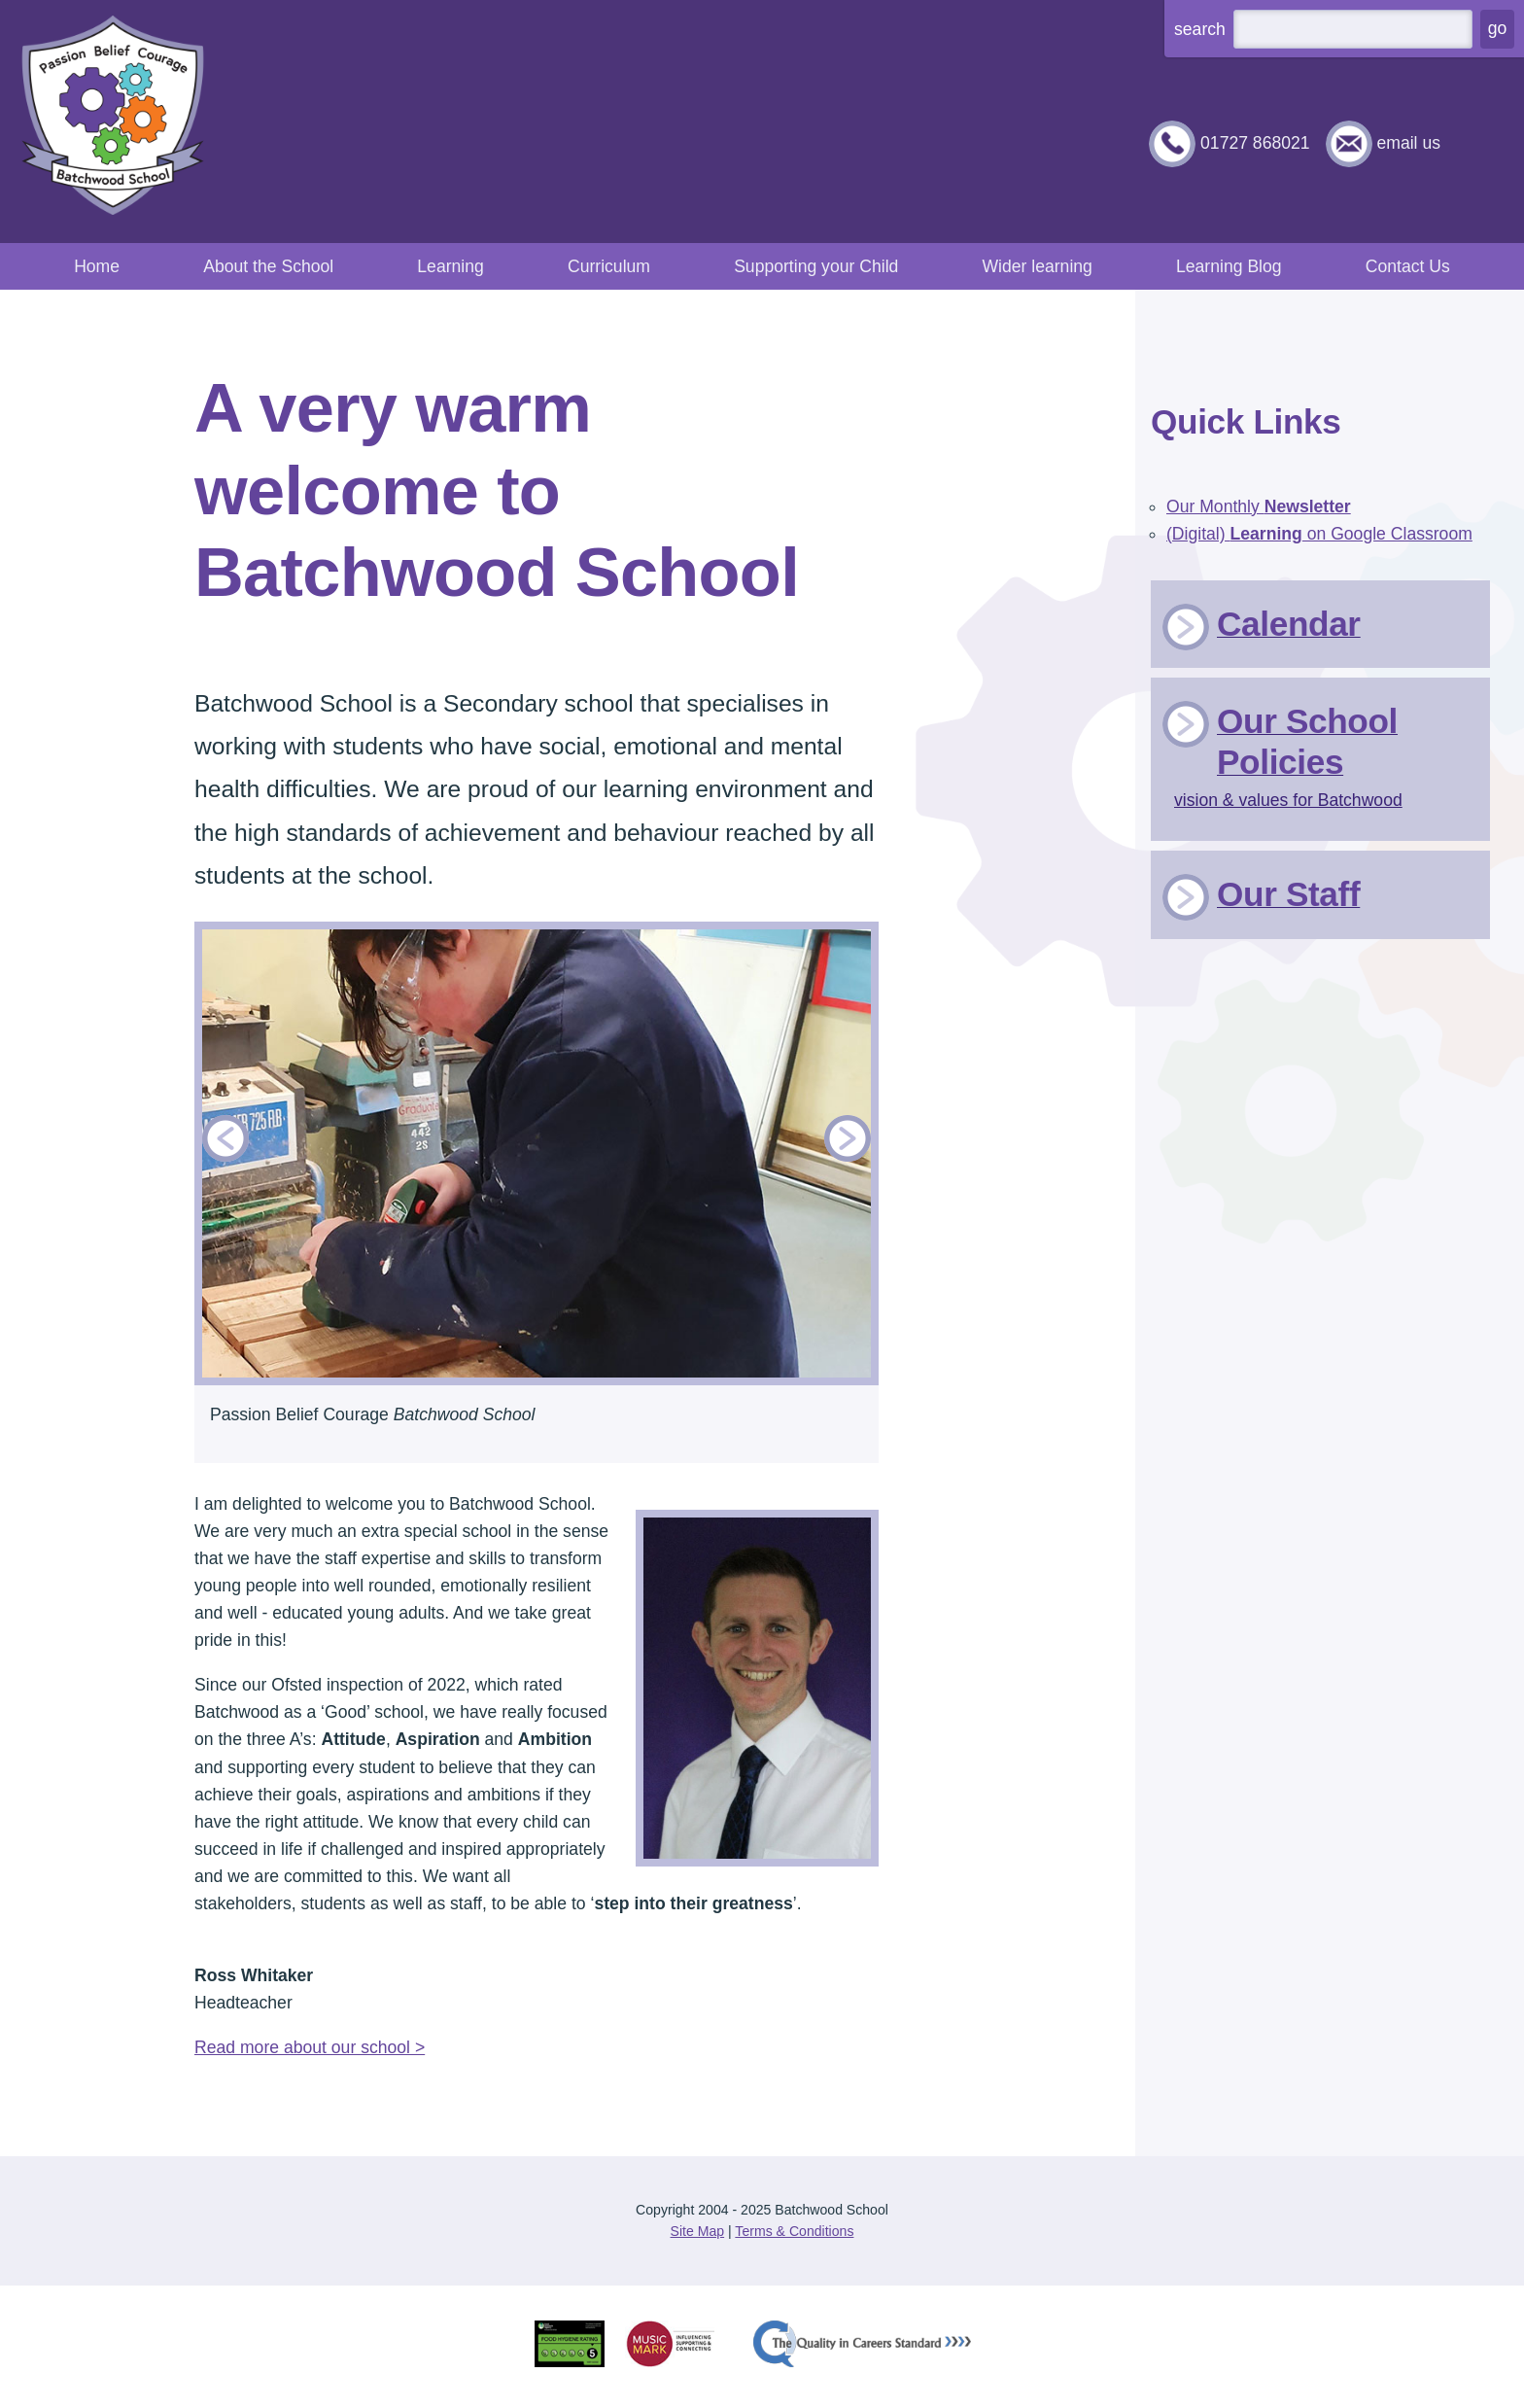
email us (1408, 143)
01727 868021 (1255, 143)
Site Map (698, 2231)
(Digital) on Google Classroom (1319, 533)
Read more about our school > (309, 2047)
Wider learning (1036, 266)
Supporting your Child (816, 266)
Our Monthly (1258, 506)
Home (97, 266)
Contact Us (1408, 266)
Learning (450, 266)
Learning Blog (1229, 266)
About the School (268, 266)
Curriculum (609, 266)
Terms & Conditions (794, 2231)
